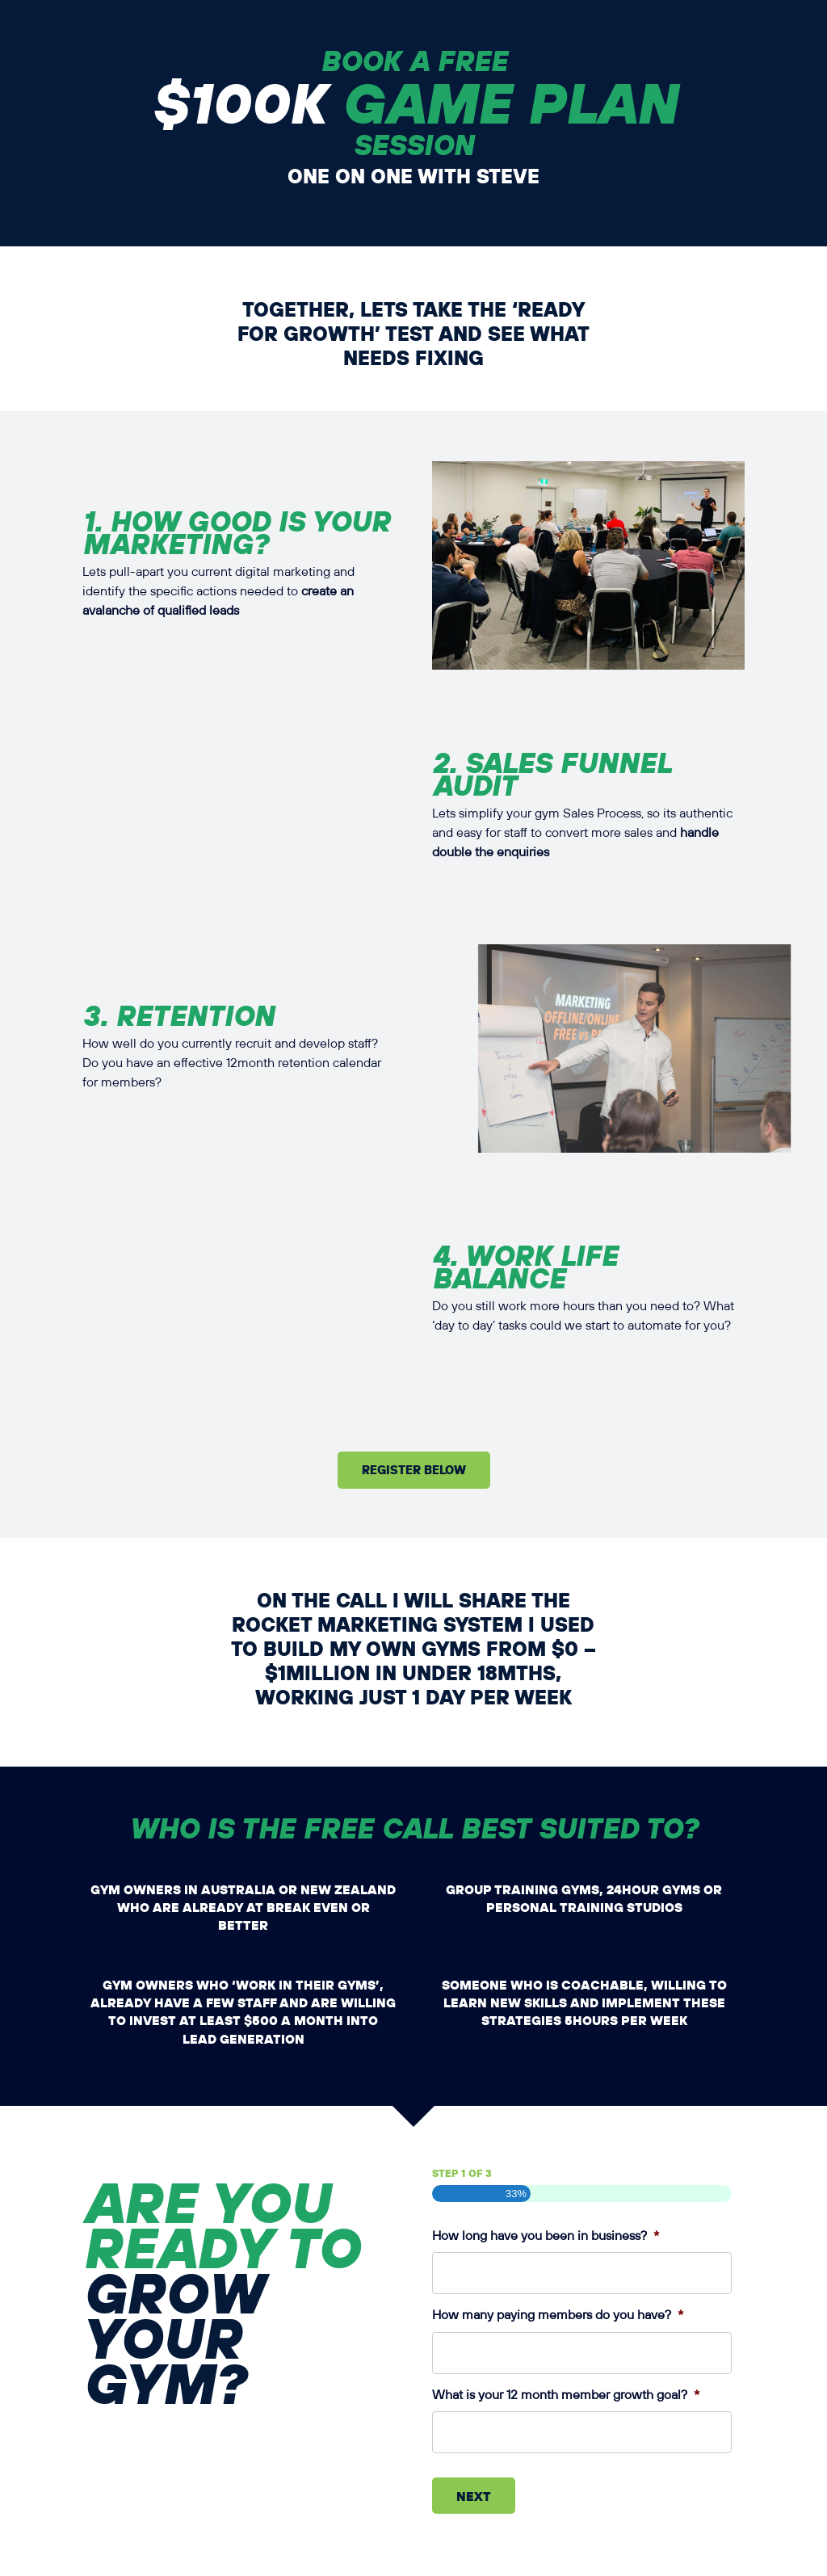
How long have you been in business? (545, 2236)
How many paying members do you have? (557, 2315)
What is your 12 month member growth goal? (565, 2395)
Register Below (414, 1469)
